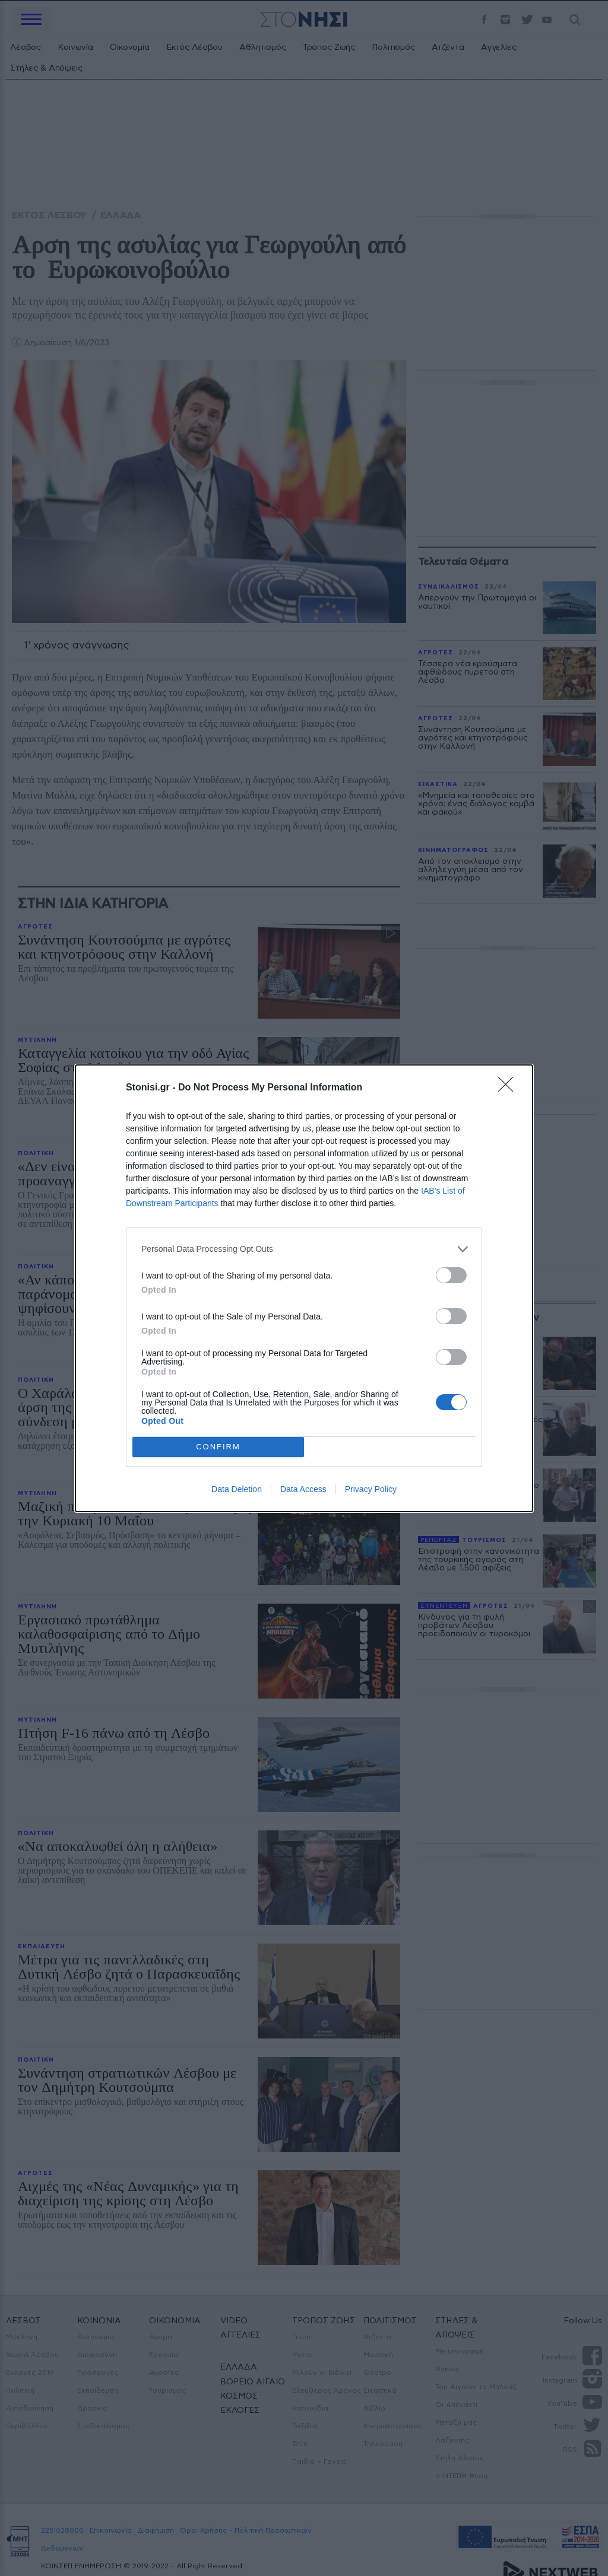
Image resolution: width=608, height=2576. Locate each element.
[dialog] (304, 1288)
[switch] (451, 1275)
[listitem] (304, 1249)
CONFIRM (218, 1446)
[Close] (509, 1088)
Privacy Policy (371, 1489)
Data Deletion (236, 1489)
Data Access (303, 1489)
